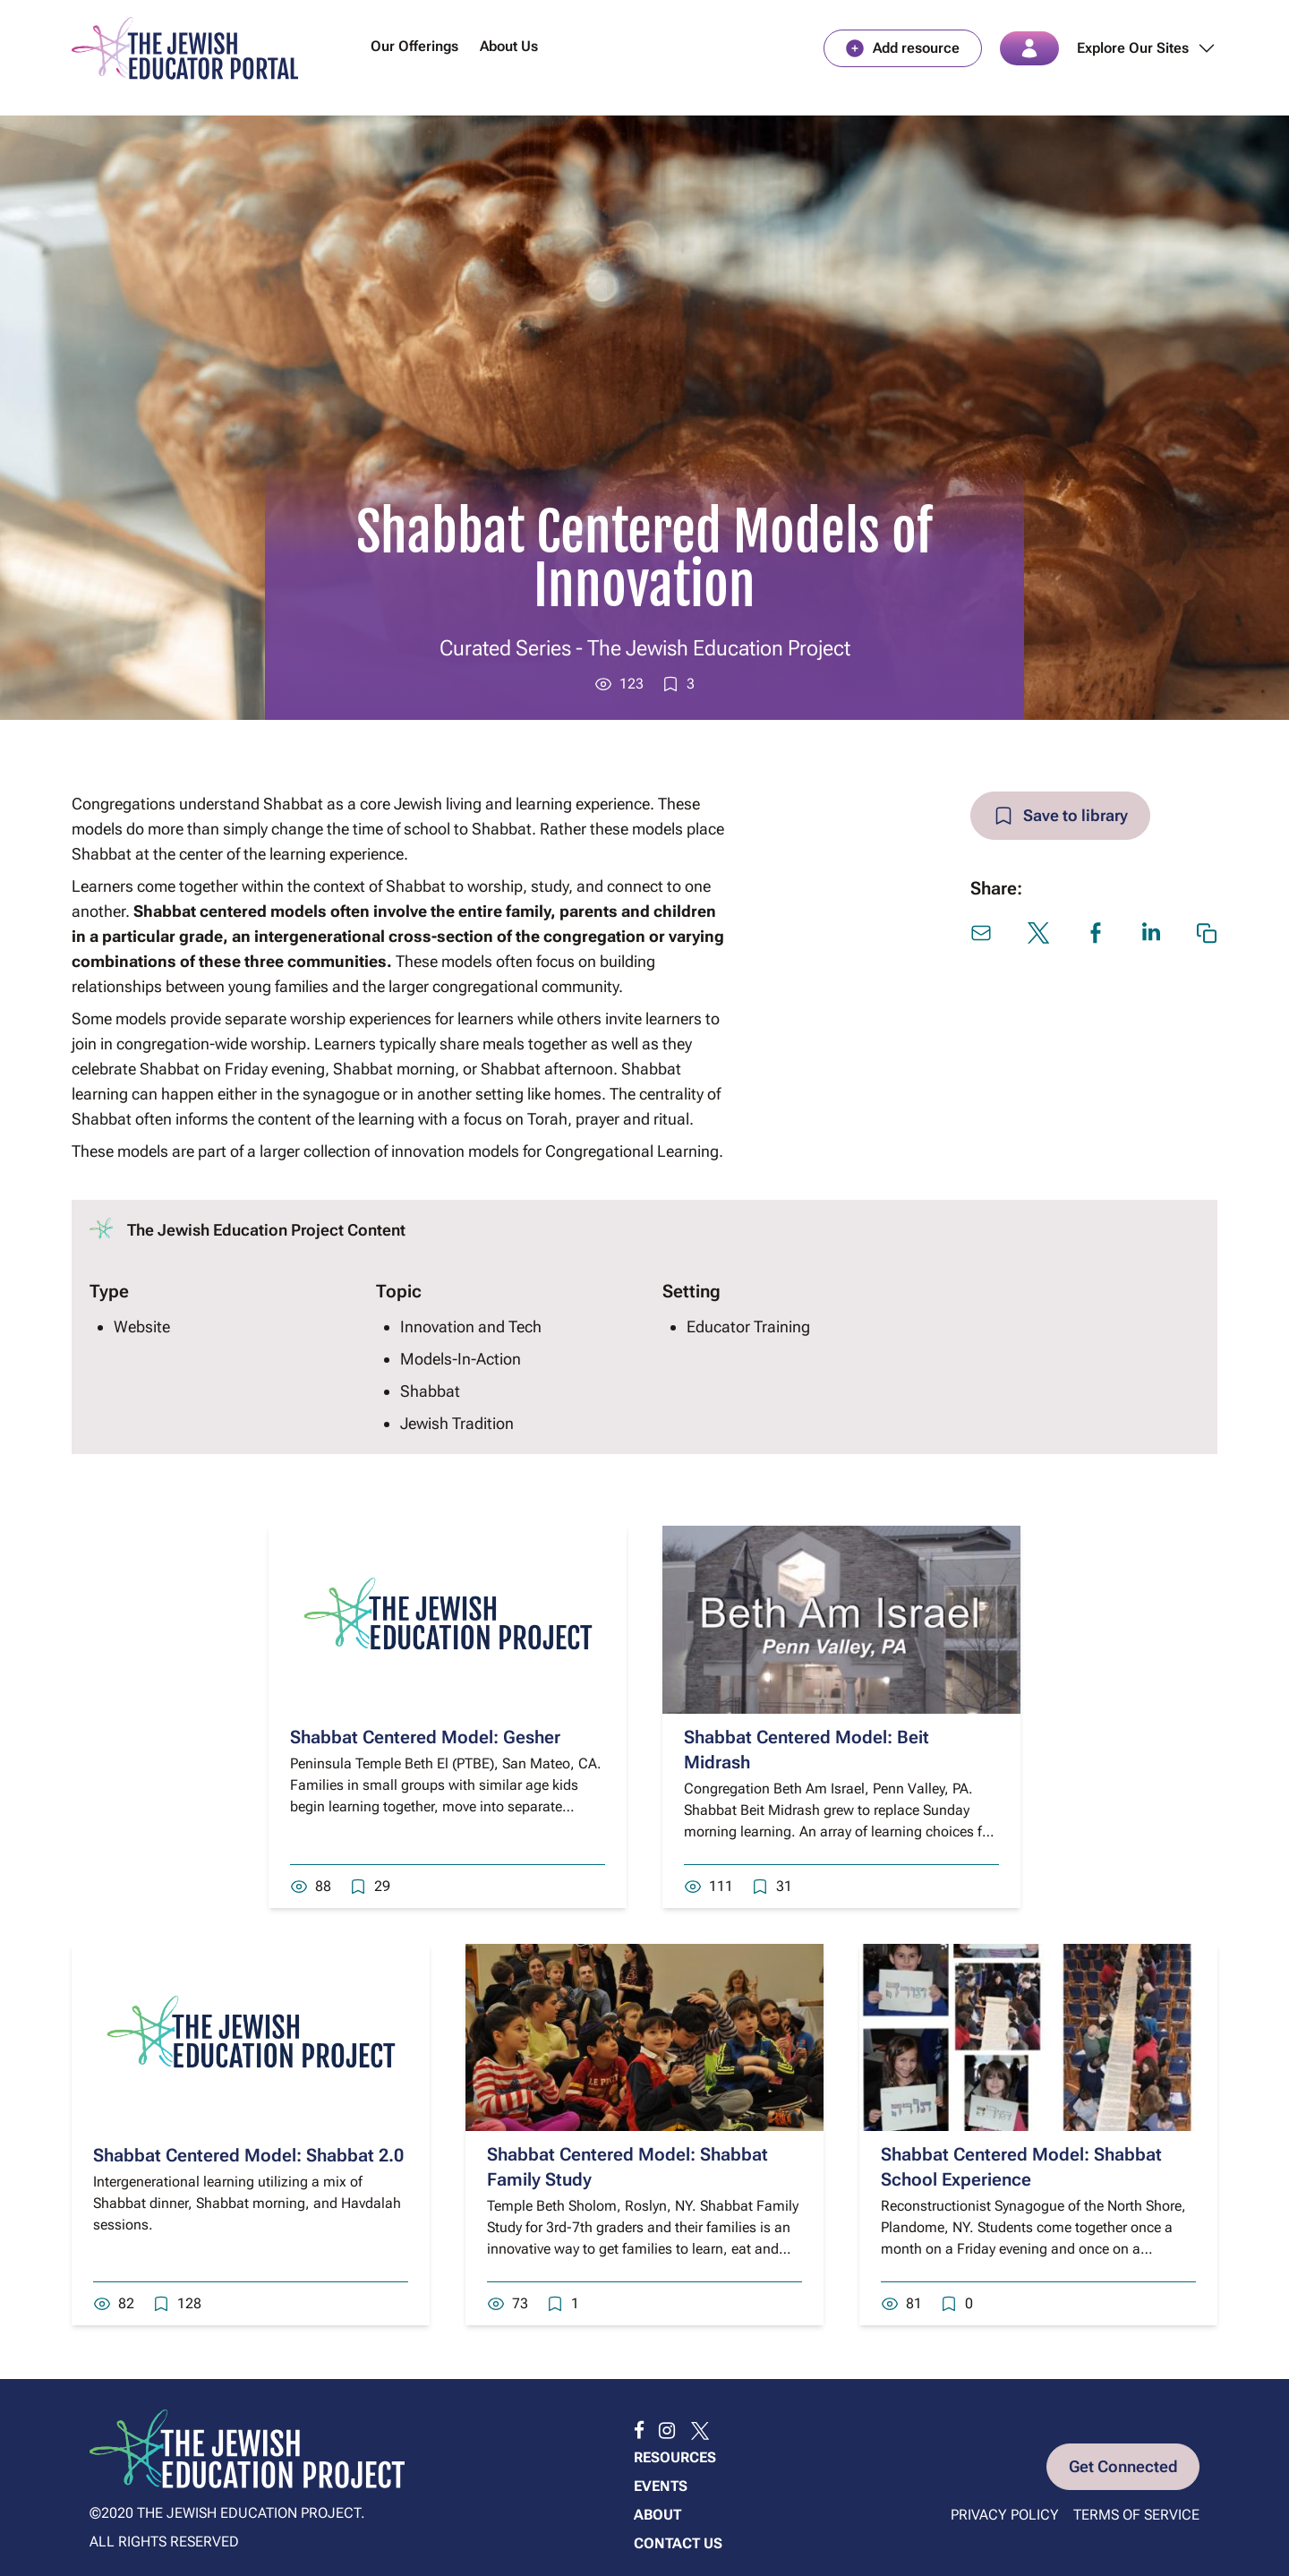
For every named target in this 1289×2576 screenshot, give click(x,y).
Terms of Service (1136, 2515)
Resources (675, 2457)
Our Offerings (414, 47)
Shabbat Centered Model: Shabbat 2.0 (248, 2158)
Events (660, 2486)
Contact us (678, 2543)
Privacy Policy (1005, 2515)
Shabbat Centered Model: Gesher (425, 1739)
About (657, 2514)
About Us (509, 47)
